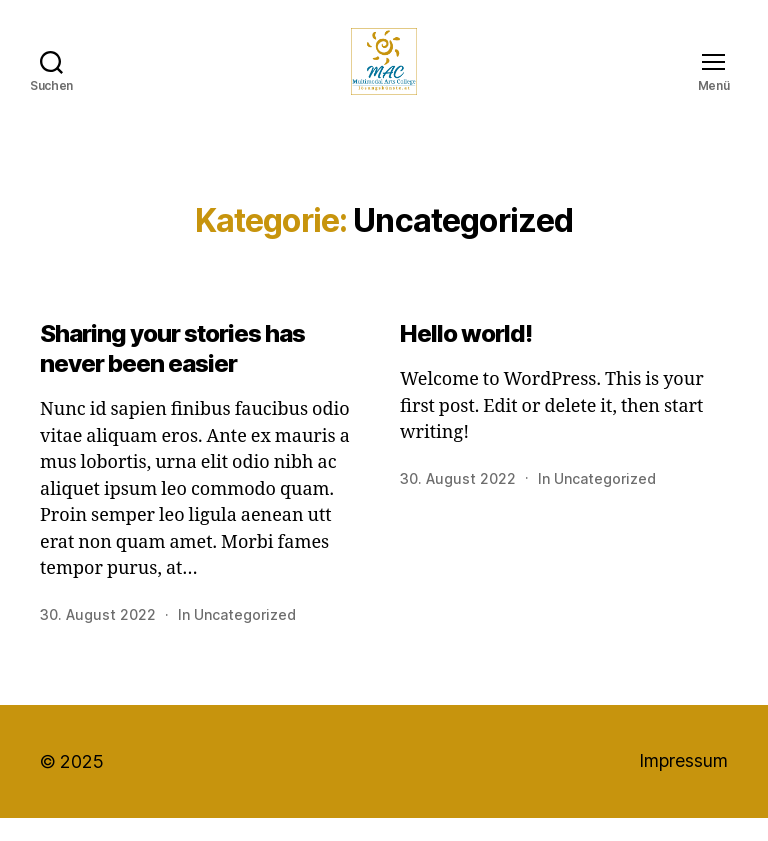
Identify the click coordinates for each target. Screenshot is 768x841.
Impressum (683, 784)
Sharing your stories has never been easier (172, 371)
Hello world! (466, 356)
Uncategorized (245, 637)
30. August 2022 (98, 637)
